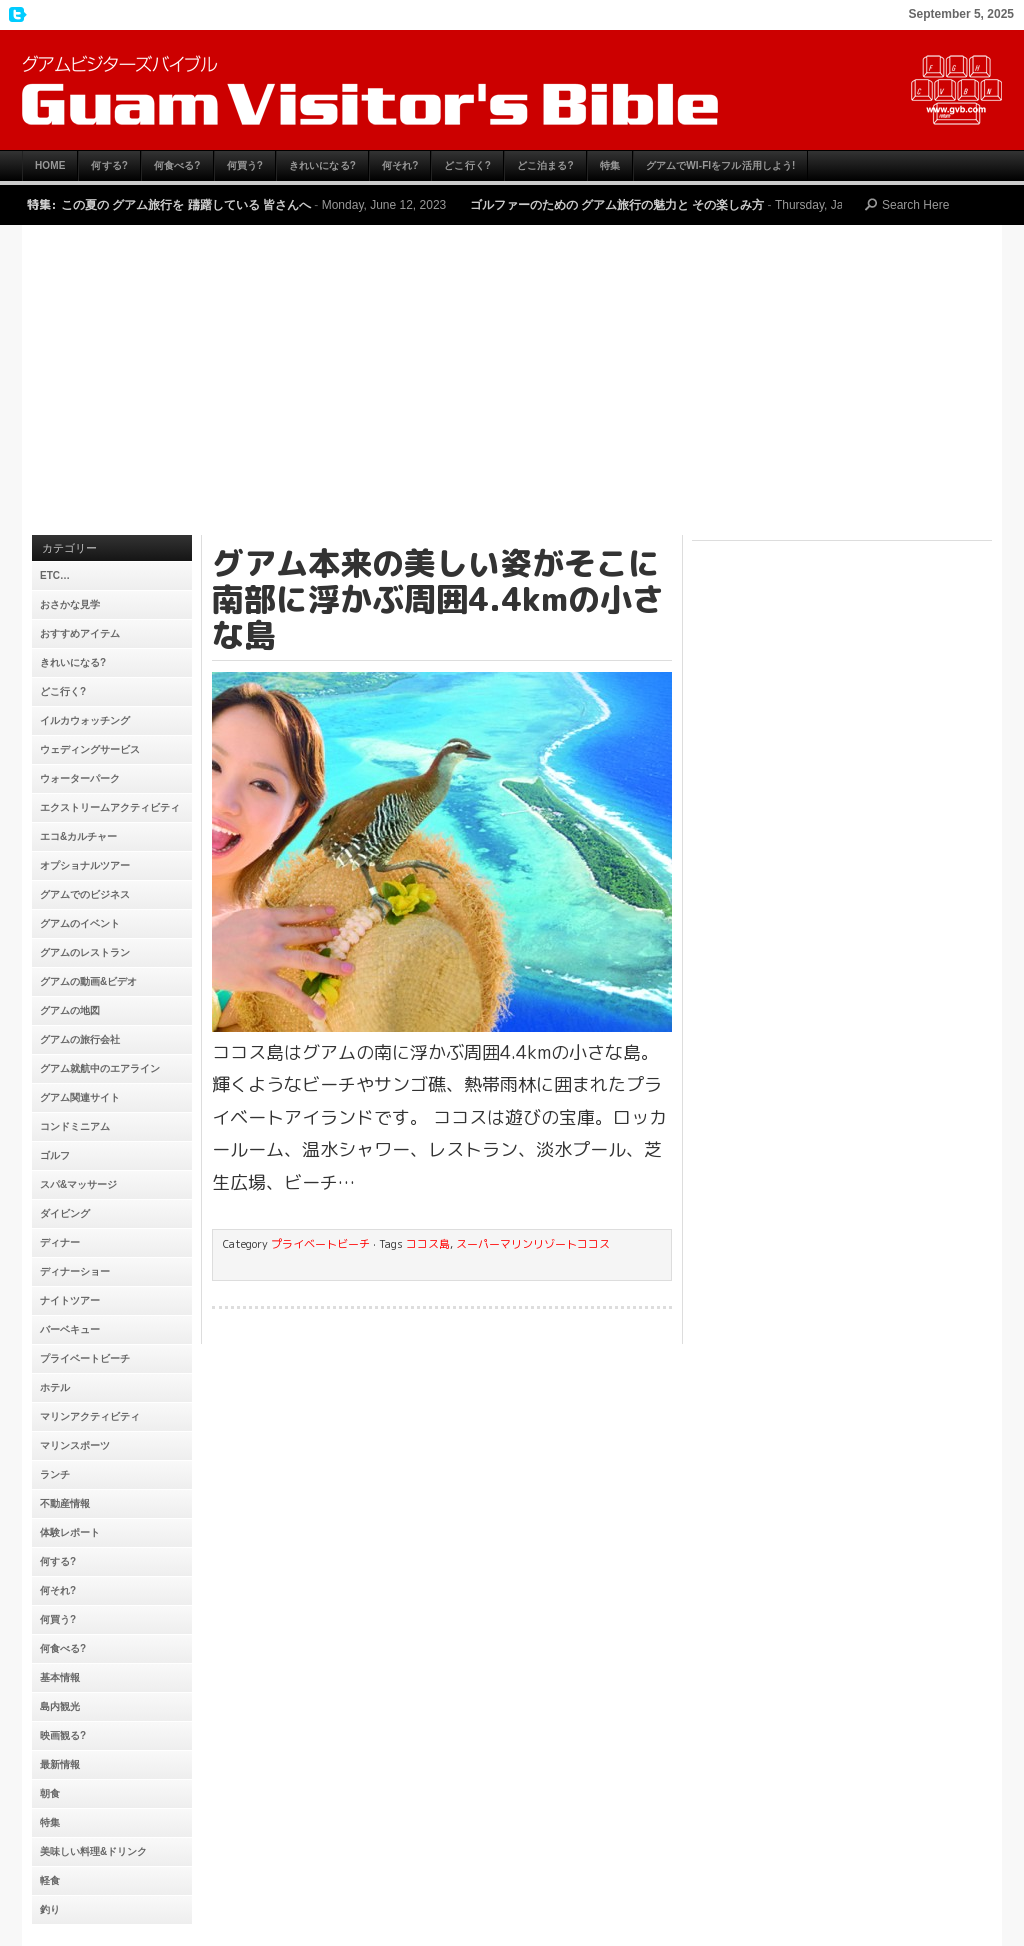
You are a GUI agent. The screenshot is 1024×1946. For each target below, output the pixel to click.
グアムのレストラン (85, 952)
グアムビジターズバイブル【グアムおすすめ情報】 (512, 90)
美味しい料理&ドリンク (93, 1851)
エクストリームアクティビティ (110, 807)
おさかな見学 (70, 604)
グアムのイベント (80, 923)
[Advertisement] (512, 385)
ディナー (60, 1242)
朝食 (50, 1793)
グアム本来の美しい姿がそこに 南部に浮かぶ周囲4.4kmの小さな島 (438, 599)
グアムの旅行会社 (80, 1039)
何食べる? (177, 165)
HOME (50, 165)
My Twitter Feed (15, 15)
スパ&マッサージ (78, 1184)
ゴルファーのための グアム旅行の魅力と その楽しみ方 (617, 205)
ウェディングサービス (90, 749)
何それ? (400, 165)
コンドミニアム (75, 1126)
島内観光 (60, 1706)
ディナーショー (75, 1271)
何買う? (245, 165)
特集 (610, 165)
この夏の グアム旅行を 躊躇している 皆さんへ (186, 205)
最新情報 (60, 1764)
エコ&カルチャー (78, 836)
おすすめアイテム (80, 633)
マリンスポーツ (75, 1445)
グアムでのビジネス (85, 894)
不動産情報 (65, 1503)
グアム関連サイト (80, 1097)
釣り (50, 1909)
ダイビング (65, 1213)
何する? (109, 165)
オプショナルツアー (85, 865)
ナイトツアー (70, 1300)
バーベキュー (70, 1329)
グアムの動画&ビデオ (88, 981)
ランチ (55, 1474)
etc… (55, 575)
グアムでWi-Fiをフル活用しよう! (721, 165)
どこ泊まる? (545, 165)
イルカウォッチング (85, 720)
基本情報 (60, 1677)
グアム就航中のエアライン (100, 1068)
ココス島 (428, 1244)
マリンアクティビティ (90, 1416)
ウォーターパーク (80, 778)
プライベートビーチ (85, 1358)
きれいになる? (322, 165)
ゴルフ (55, 1155)
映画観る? (63, 1735)
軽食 (50, 1880)
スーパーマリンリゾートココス (533, 1244)
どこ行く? (467, 165)
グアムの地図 (70, 1010)
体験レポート (70, 1532)
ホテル (55, 1387)
